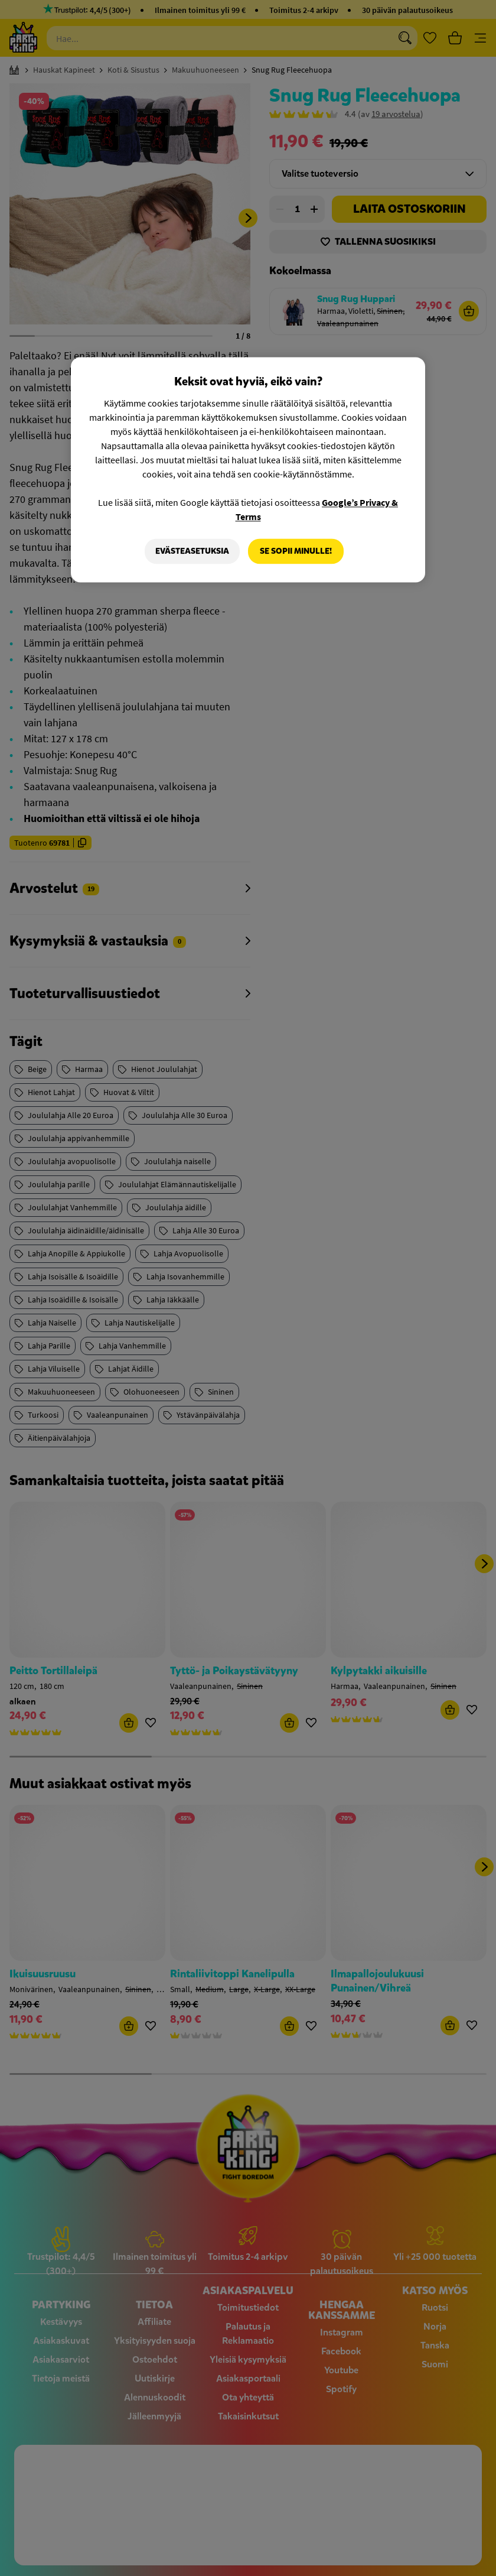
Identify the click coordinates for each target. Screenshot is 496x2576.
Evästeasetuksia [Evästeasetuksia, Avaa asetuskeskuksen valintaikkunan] (192, 551)
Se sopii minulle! (296, 551)
